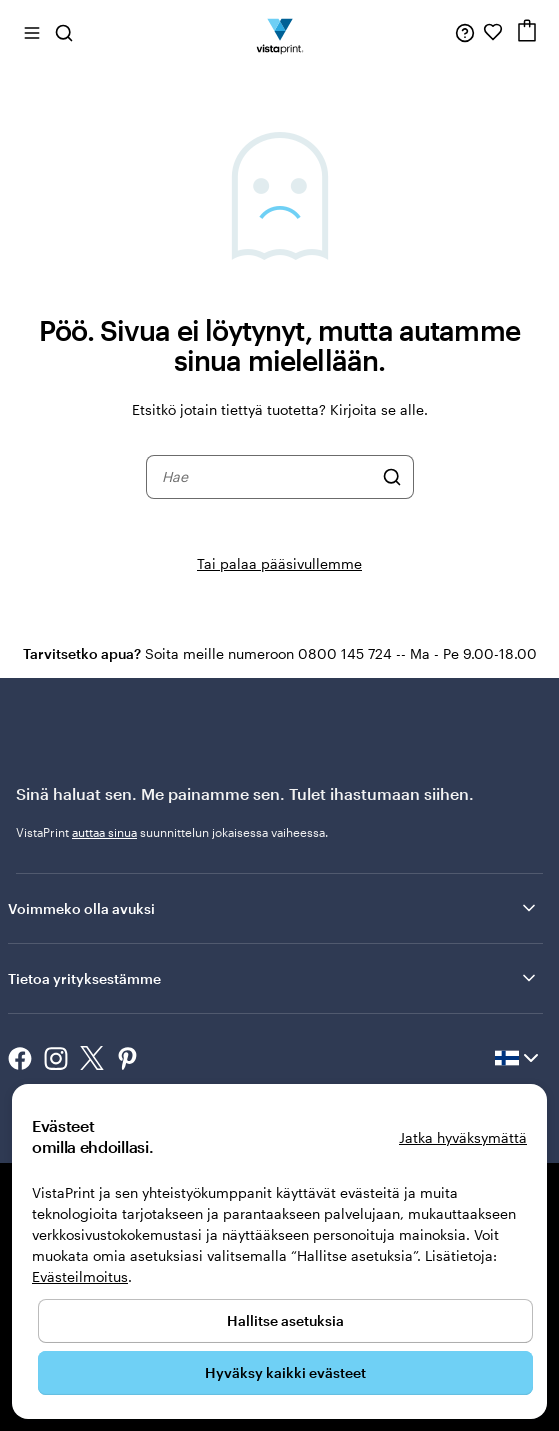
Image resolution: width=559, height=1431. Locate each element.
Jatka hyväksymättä (463, 1137)
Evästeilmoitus (80, 1276)
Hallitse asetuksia (285, 1320)
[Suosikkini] (493, 32)
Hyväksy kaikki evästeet (285, 1372)
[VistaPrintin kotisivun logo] (279, 32)
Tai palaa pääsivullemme (279, 563)
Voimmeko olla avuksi (273, 908)
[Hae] (392, 477)
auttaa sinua (104, 832)
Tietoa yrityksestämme (273, 978)
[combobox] (267, 477)
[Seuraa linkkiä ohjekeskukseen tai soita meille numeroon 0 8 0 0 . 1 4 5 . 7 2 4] (465, 32)
